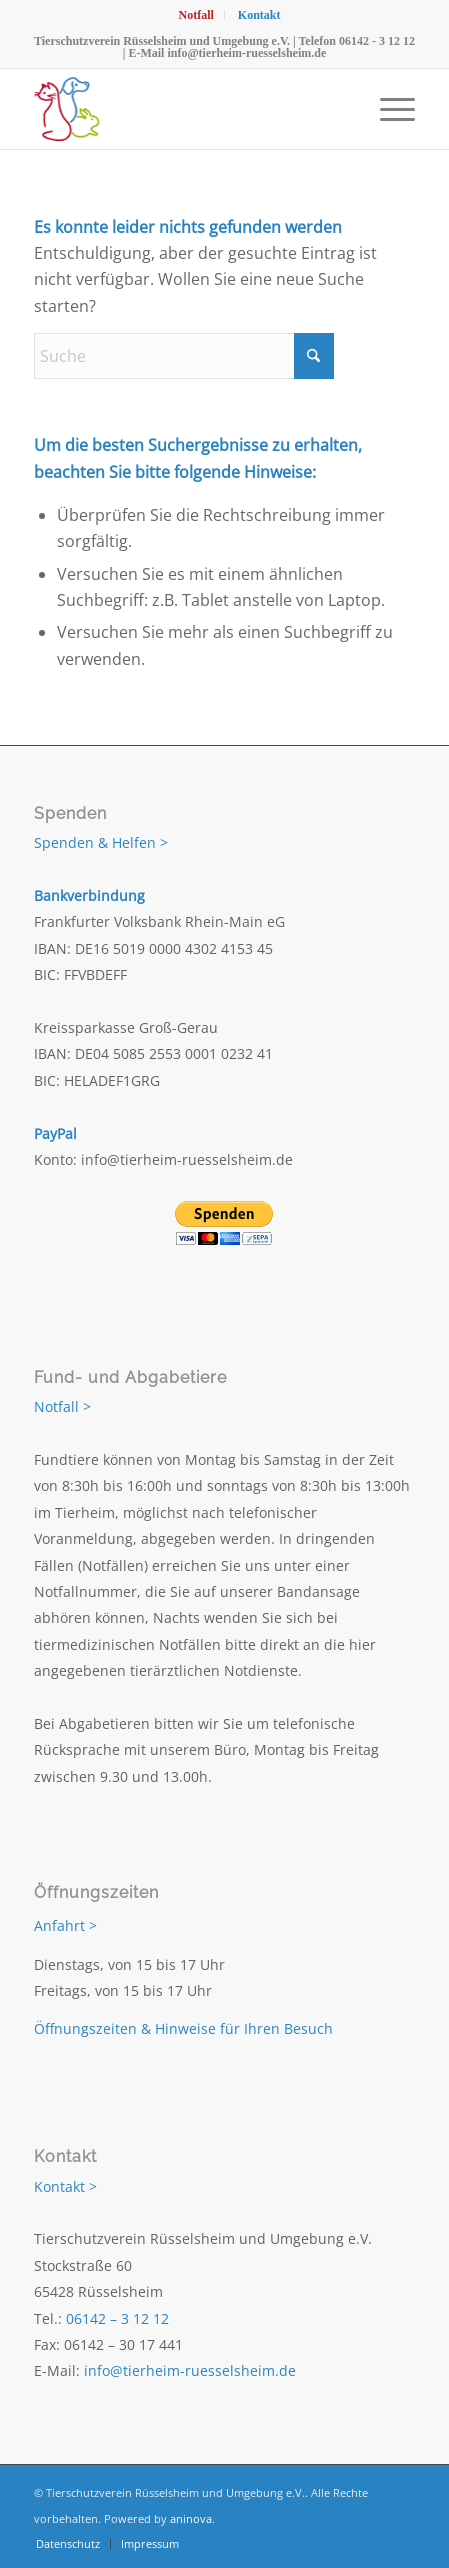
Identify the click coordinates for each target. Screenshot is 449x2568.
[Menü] (387, 109)
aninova (191, 2518)
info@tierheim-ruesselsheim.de (246, 53)
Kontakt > (65, 2186)
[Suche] (184, 356)
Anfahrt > (65, 1925)
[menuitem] (196, 15)
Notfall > (62, 1406)
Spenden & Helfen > (101, 842)
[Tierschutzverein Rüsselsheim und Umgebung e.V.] (186, 109)
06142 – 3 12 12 (117, 2318)
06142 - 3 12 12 (377, 41)
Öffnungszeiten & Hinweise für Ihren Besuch (183, 2028)
